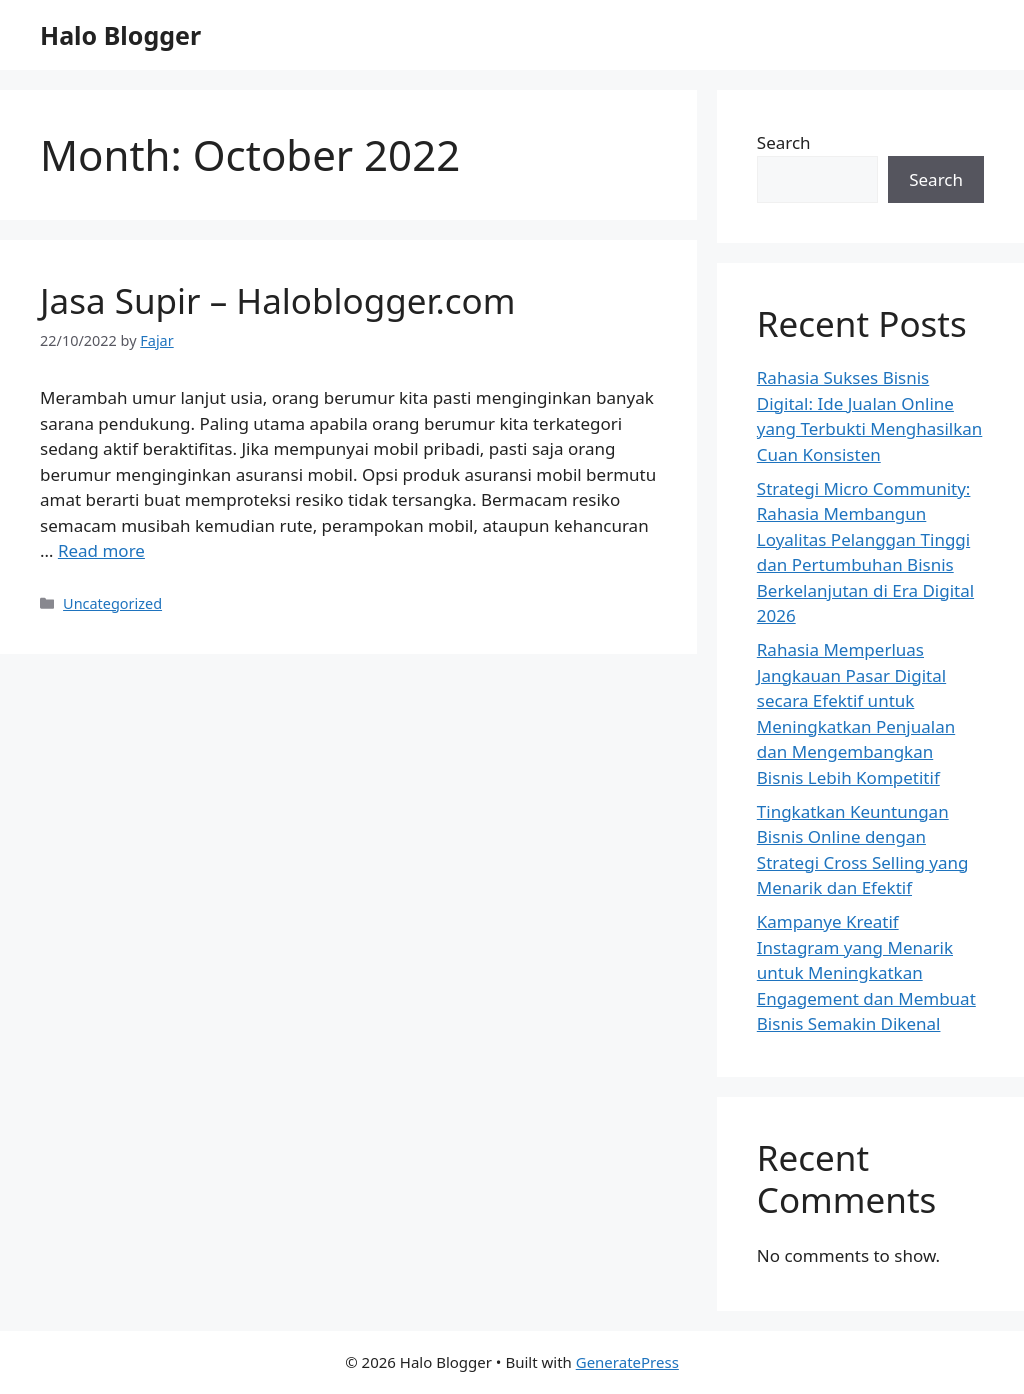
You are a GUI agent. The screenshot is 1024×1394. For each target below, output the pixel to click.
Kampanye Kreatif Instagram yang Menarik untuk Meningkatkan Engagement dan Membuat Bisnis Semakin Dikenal (866, 972)
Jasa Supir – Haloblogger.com (277, 300)
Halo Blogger (120, 35)
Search (784, 142)
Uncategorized (112, 603)
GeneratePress (627, 1362)
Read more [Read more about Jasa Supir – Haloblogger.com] (101, 550)
